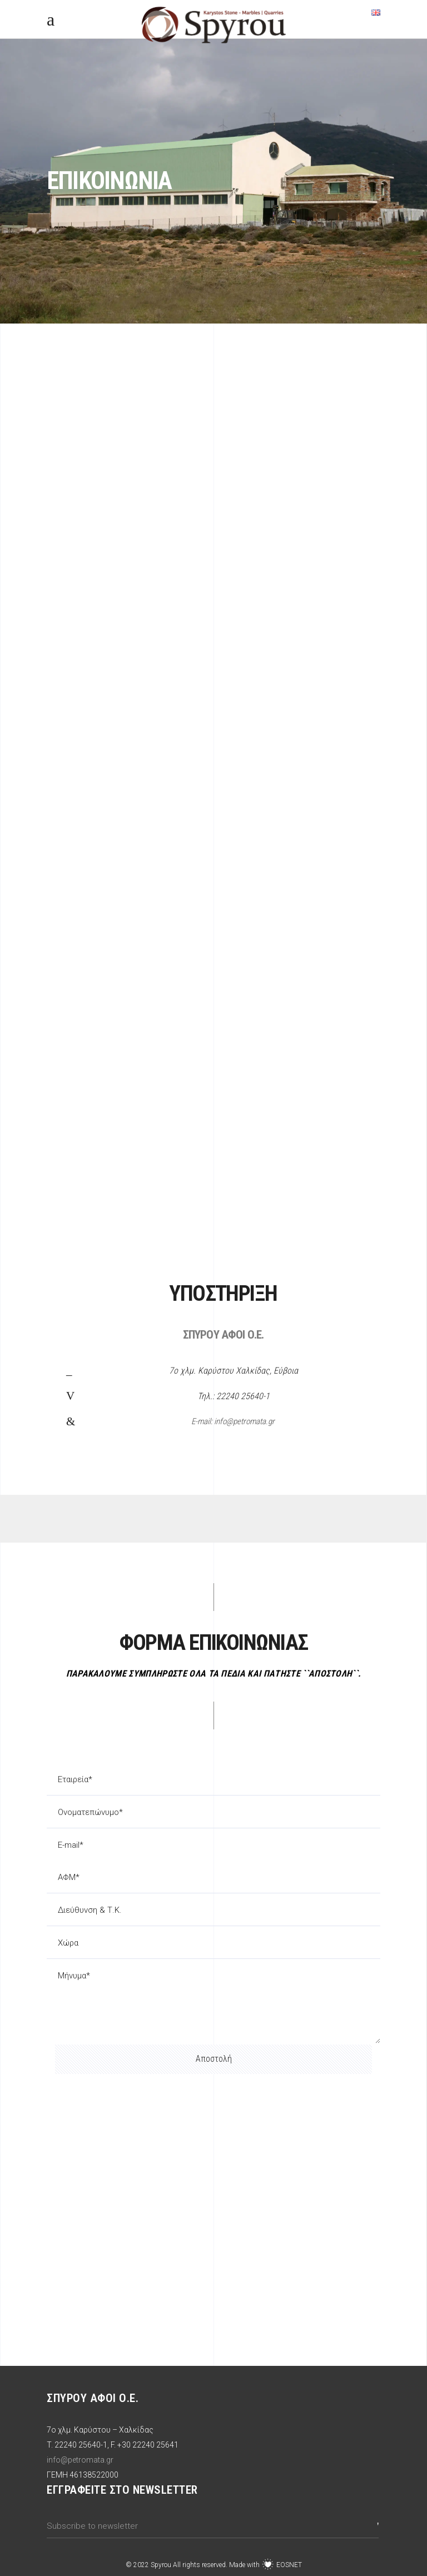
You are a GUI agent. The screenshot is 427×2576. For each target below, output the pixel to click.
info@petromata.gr (80, 2459)
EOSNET (289, 2565)
